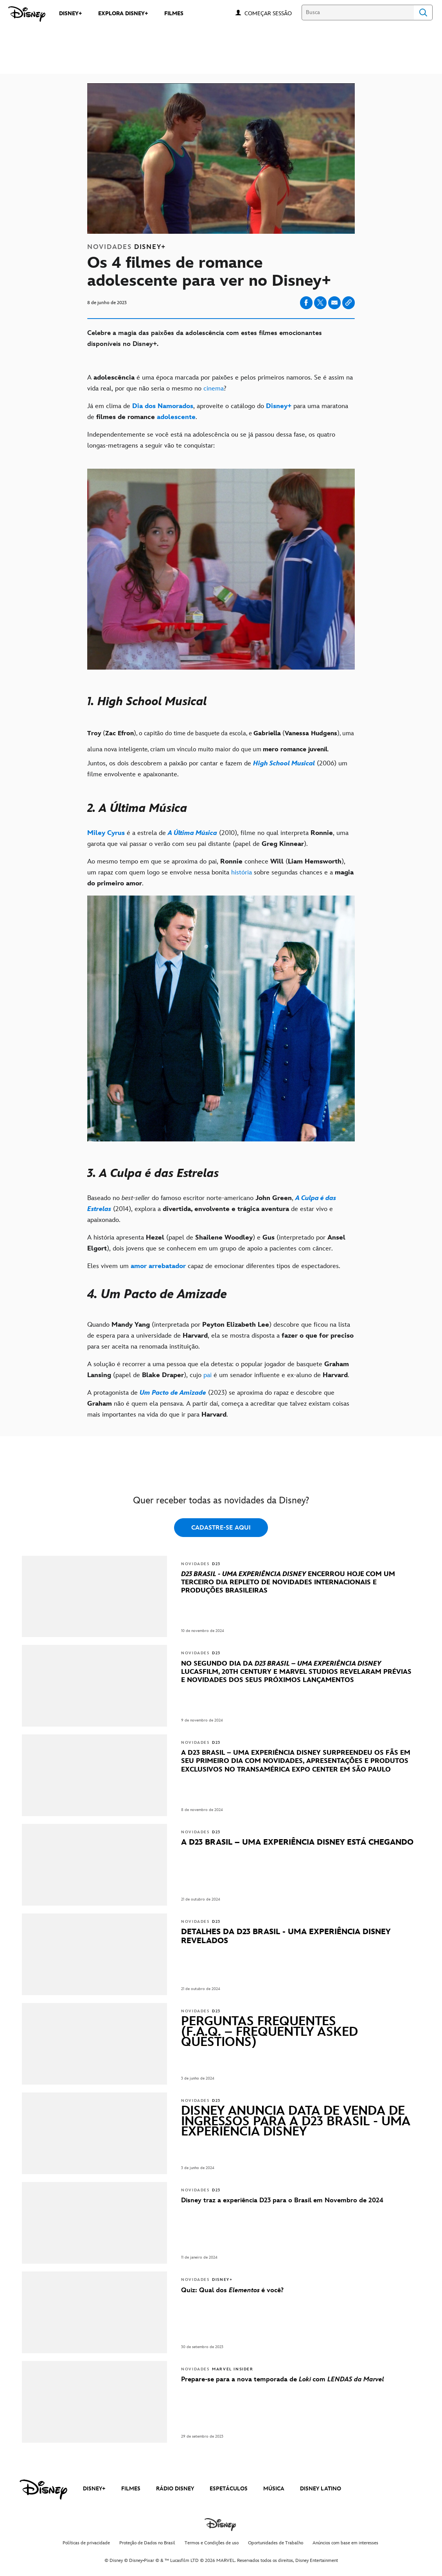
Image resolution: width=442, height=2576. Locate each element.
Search (423, 12)
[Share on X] (320, 302)
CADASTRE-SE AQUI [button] (221, 1528)
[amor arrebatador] (158, 1266)
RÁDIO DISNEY (175, 2488)
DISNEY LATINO (320, 2488)
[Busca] (358, 12)
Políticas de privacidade (86, 2543)
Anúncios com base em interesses (345, 2543)
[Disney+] (278, 406)
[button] (272, 13)
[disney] (43, 2489)
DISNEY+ (94, 2488)
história (241, 872)
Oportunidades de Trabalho (275, 2543)
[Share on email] (334, 302)
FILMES (130, 2488)
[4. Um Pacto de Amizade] (221, 1295)
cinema (213, 388)
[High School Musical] (284, 763)
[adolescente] (176, 417)
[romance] (293, 749)
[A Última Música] (192, 833)
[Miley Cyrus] (106, 833)
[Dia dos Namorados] (162, 406)
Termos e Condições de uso (212, 2543)
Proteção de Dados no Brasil (147, 2543)
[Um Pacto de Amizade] (173, 1393)
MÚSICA (273, 2488)
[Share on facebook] (306, 302)
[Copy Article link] (348, 302)
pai (207, 1375)
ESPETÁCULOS (229, 2488)
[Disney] (26, 14)
